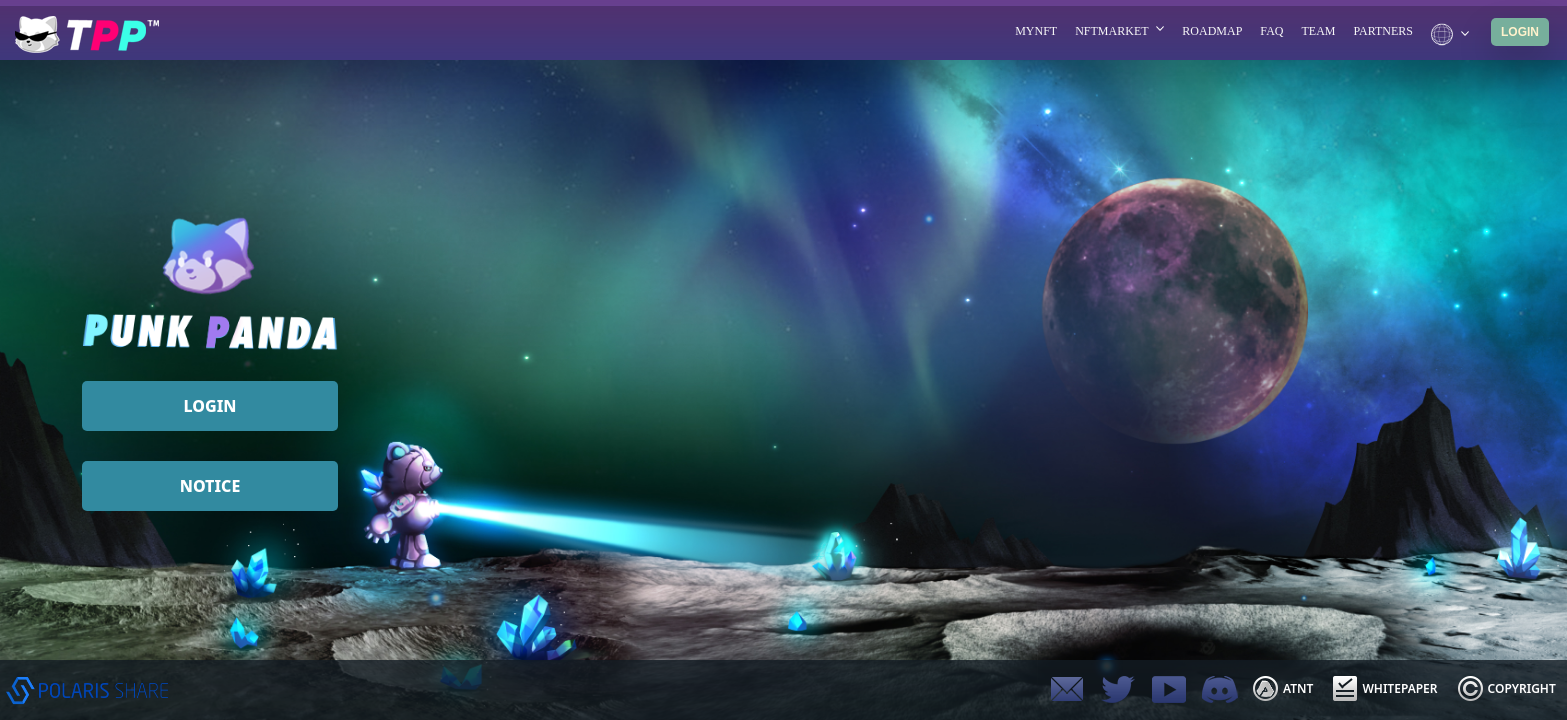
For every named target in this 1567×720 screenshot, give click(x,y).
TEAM (1318, 31)
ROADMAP (1212, 31)
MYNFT (1036, 31)
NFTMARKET (1119, 31)
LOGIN (1520, 32)
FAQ (1271, 31)
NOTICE (210, 486)
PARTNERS (1383, 31)
